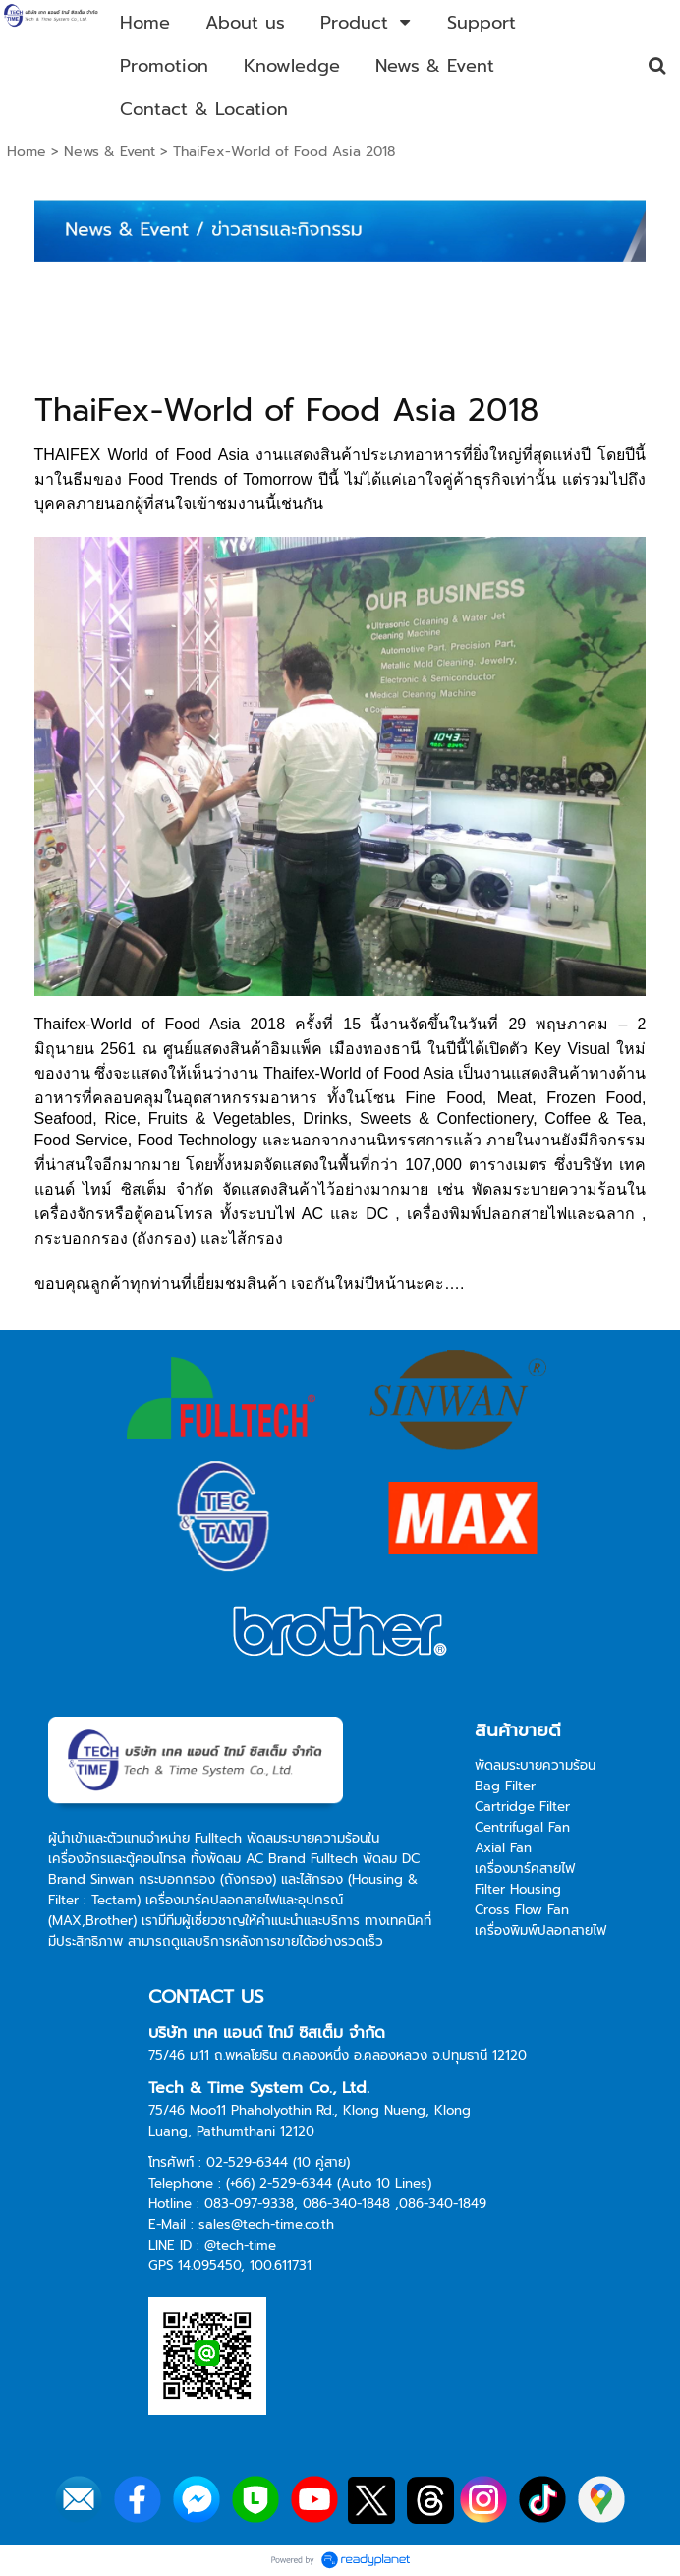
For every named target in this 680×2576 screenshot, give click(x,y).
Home (26, 152)
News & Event (109, 152)
